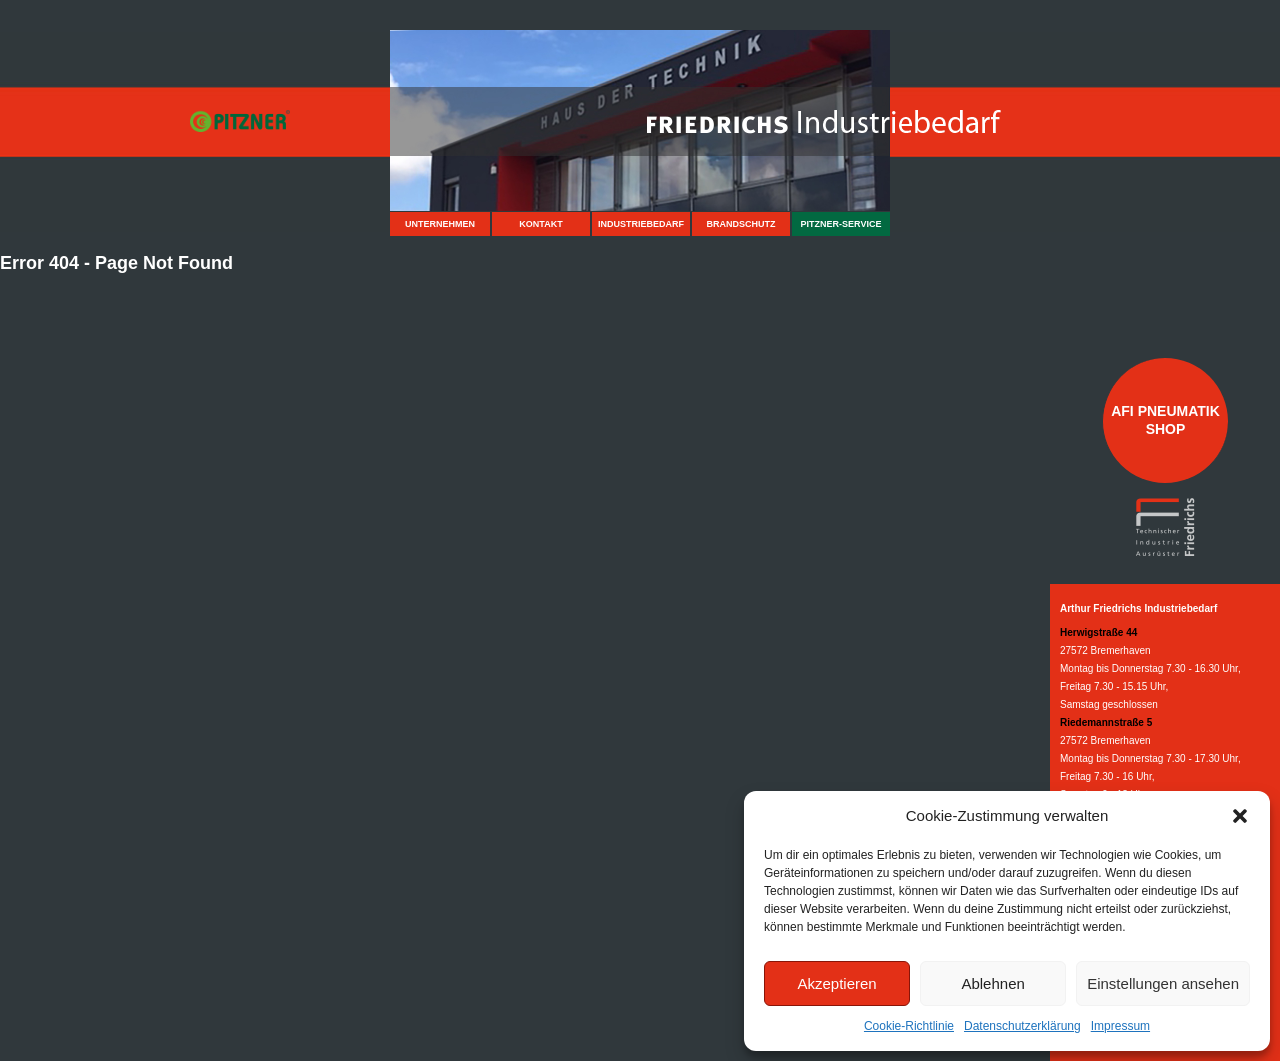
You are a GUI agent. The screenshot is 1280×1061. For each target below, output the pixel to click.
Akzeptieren (836, 983)
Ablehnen (992, 983)
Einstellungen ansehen (1163, 983)
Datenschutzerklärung (1022, 1026)
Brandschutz (741, 224)
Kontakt (540, 224)
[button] (1240, 816)
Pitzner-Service (841, 224)
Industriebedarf (641, 224)
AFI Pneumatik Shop (1165, 420)
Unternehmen (440, 224)
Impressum (1120, 1026)
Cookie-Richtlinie (909, 1026)
